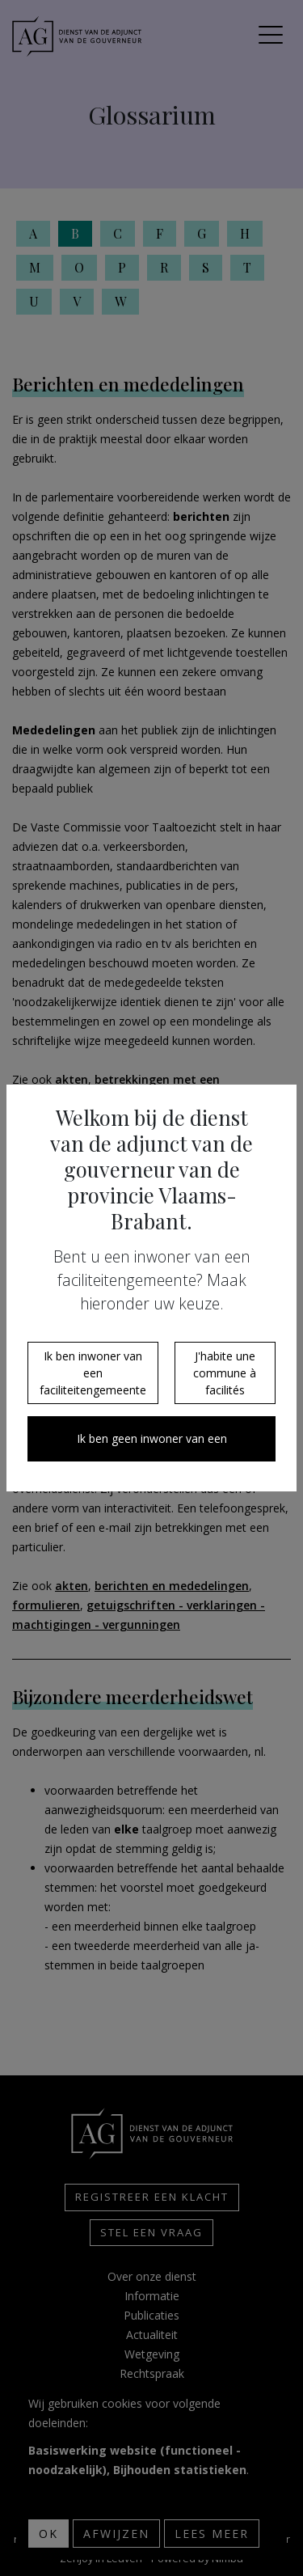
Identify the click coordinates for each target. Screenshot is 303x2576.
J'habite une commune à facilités (224, 1373)
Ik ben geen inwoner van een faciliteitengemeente (152, 1446)
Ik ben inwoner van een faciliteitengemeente (93, 1373)
